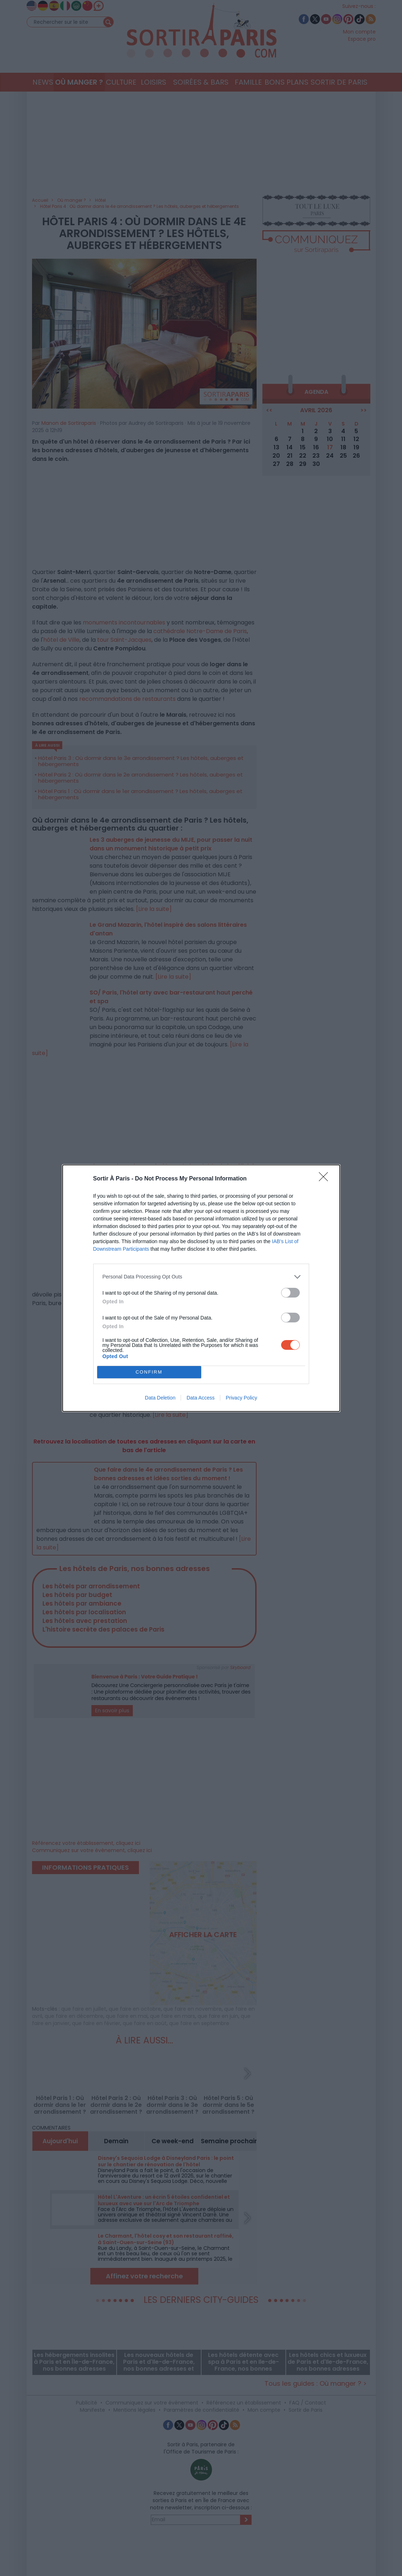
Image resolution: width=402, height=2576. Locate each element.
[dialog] (201, 1288)
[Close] (326, 1179)
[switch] (290, 1293)
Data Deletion (160, 1398)
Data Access (200, 1398)
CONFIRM (149, 1372)
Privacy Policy (241, 1398)
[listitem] (201, 1277)
